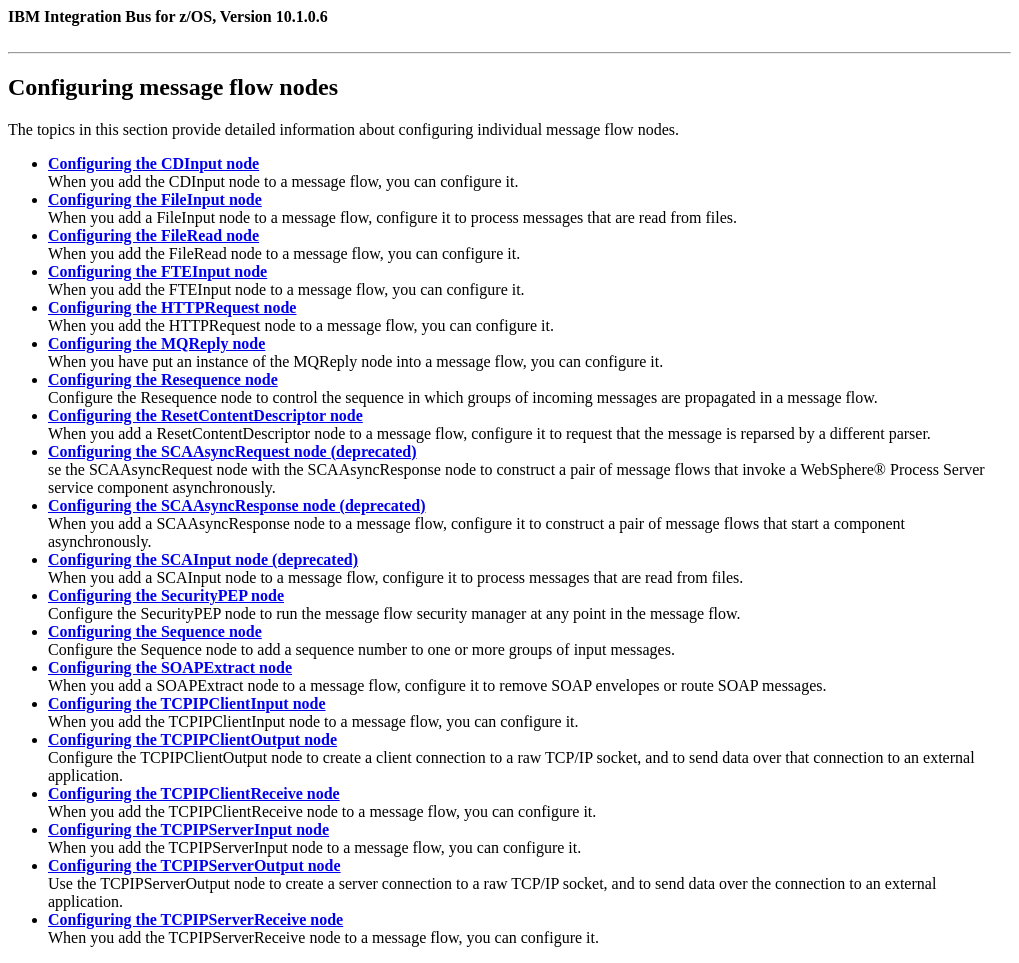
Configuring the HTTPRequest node (172, 307)
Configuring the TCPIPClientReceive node (194, 793)
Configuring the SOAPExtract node (170, 667)
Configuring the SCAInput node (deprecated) (203, 559)
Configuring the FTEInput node (157, 271)
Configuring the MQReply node (156, 343)
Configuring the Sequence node (155, 631)
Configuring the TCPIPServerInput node (188, 829)
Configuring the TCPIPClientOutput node (192, 739)
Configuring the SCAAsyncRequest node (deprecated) (232, 451)
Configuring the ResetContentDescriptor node (205, 415)
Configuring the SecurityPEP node (166, 595)
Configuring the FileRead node (153, 235)
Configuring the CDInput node (153, 163)
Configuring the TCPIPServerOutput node (194, 865)
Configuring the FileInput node (155, 199)
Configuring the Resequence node (163, 379)
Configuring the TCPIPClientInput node (187, 703)
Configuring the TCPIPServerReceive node (195, 919)
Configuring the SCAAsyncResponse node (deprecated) (237, 505)
